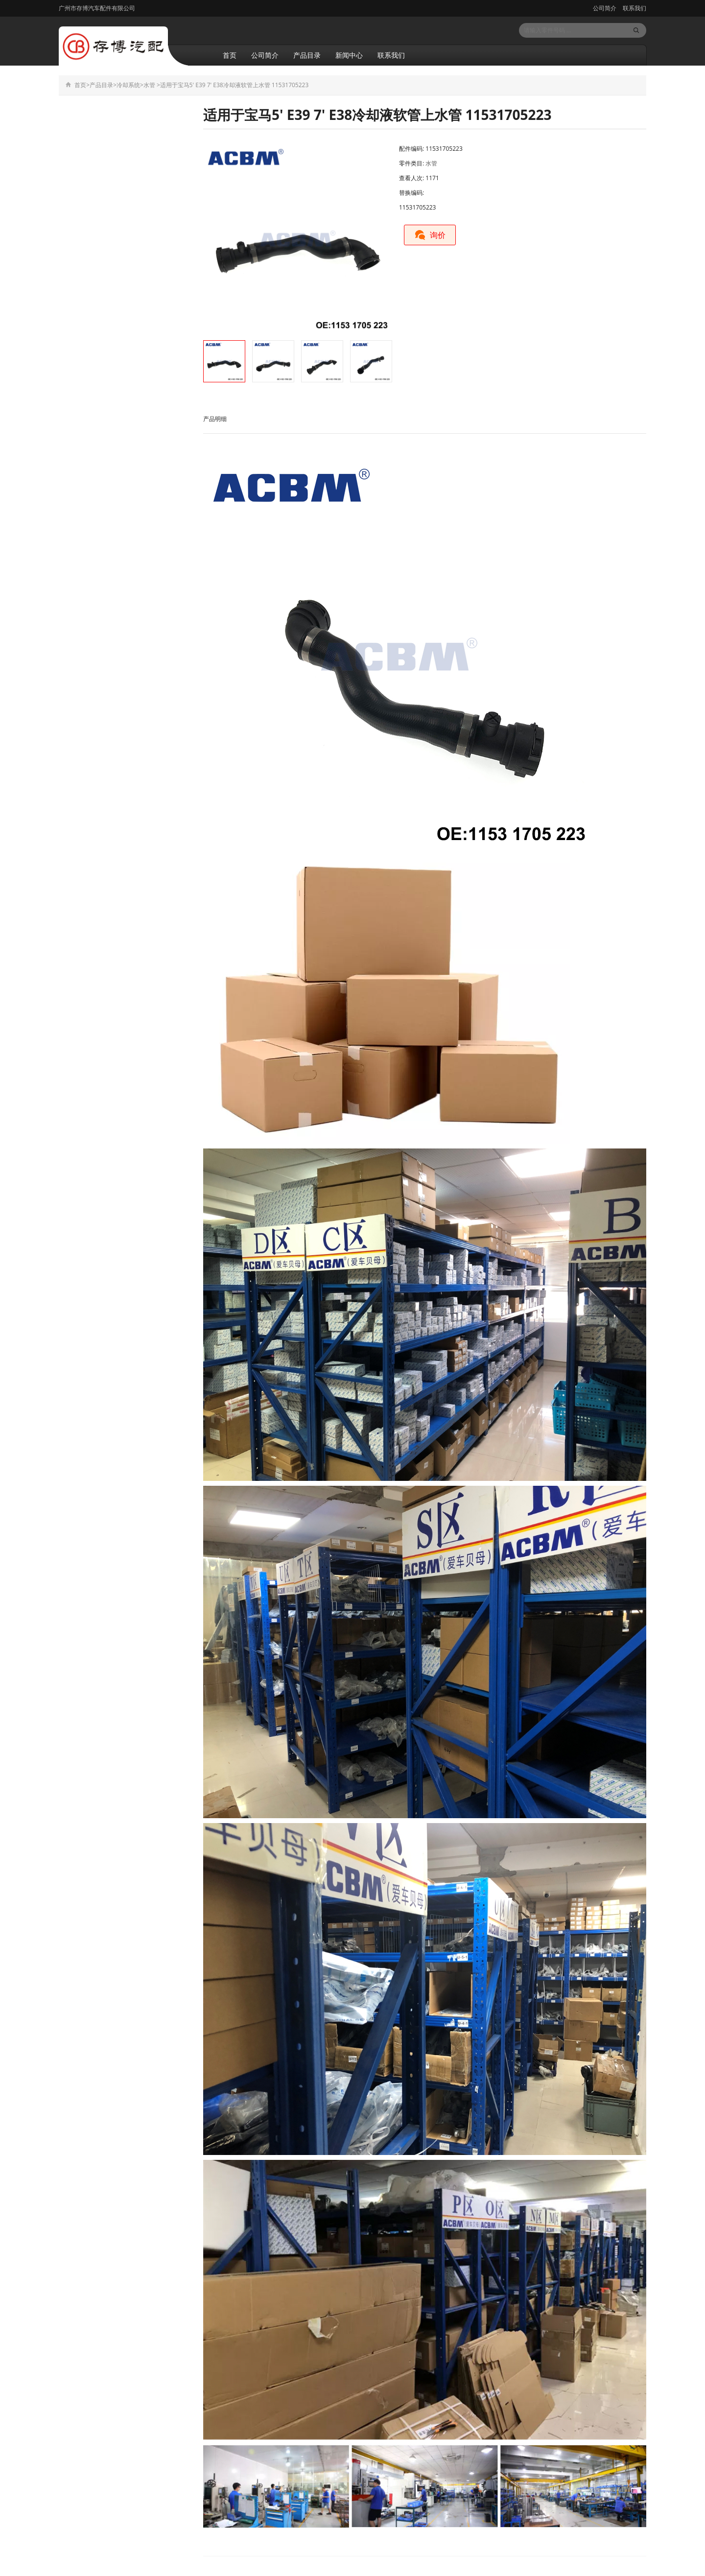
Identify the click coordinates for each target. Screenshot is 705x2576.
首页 (229, 55)
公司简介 (604, 8)
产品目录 (307, 55)
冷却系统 (128, 85)
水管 (149, 85)
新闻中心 (349, 55)
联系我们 (633, 8)
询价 (430, 235)
